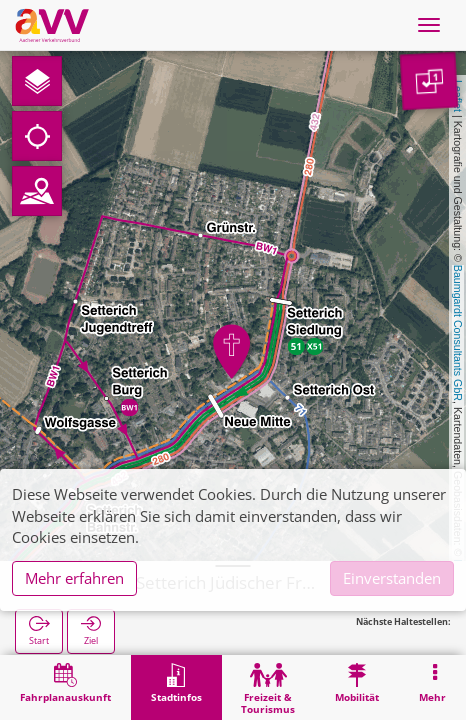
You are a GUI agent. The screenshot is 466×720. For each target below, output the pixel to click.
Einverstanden (392, 578)
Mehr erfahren (74, 578)
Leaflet (458, 96)
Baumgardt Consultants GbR (458, 333)
